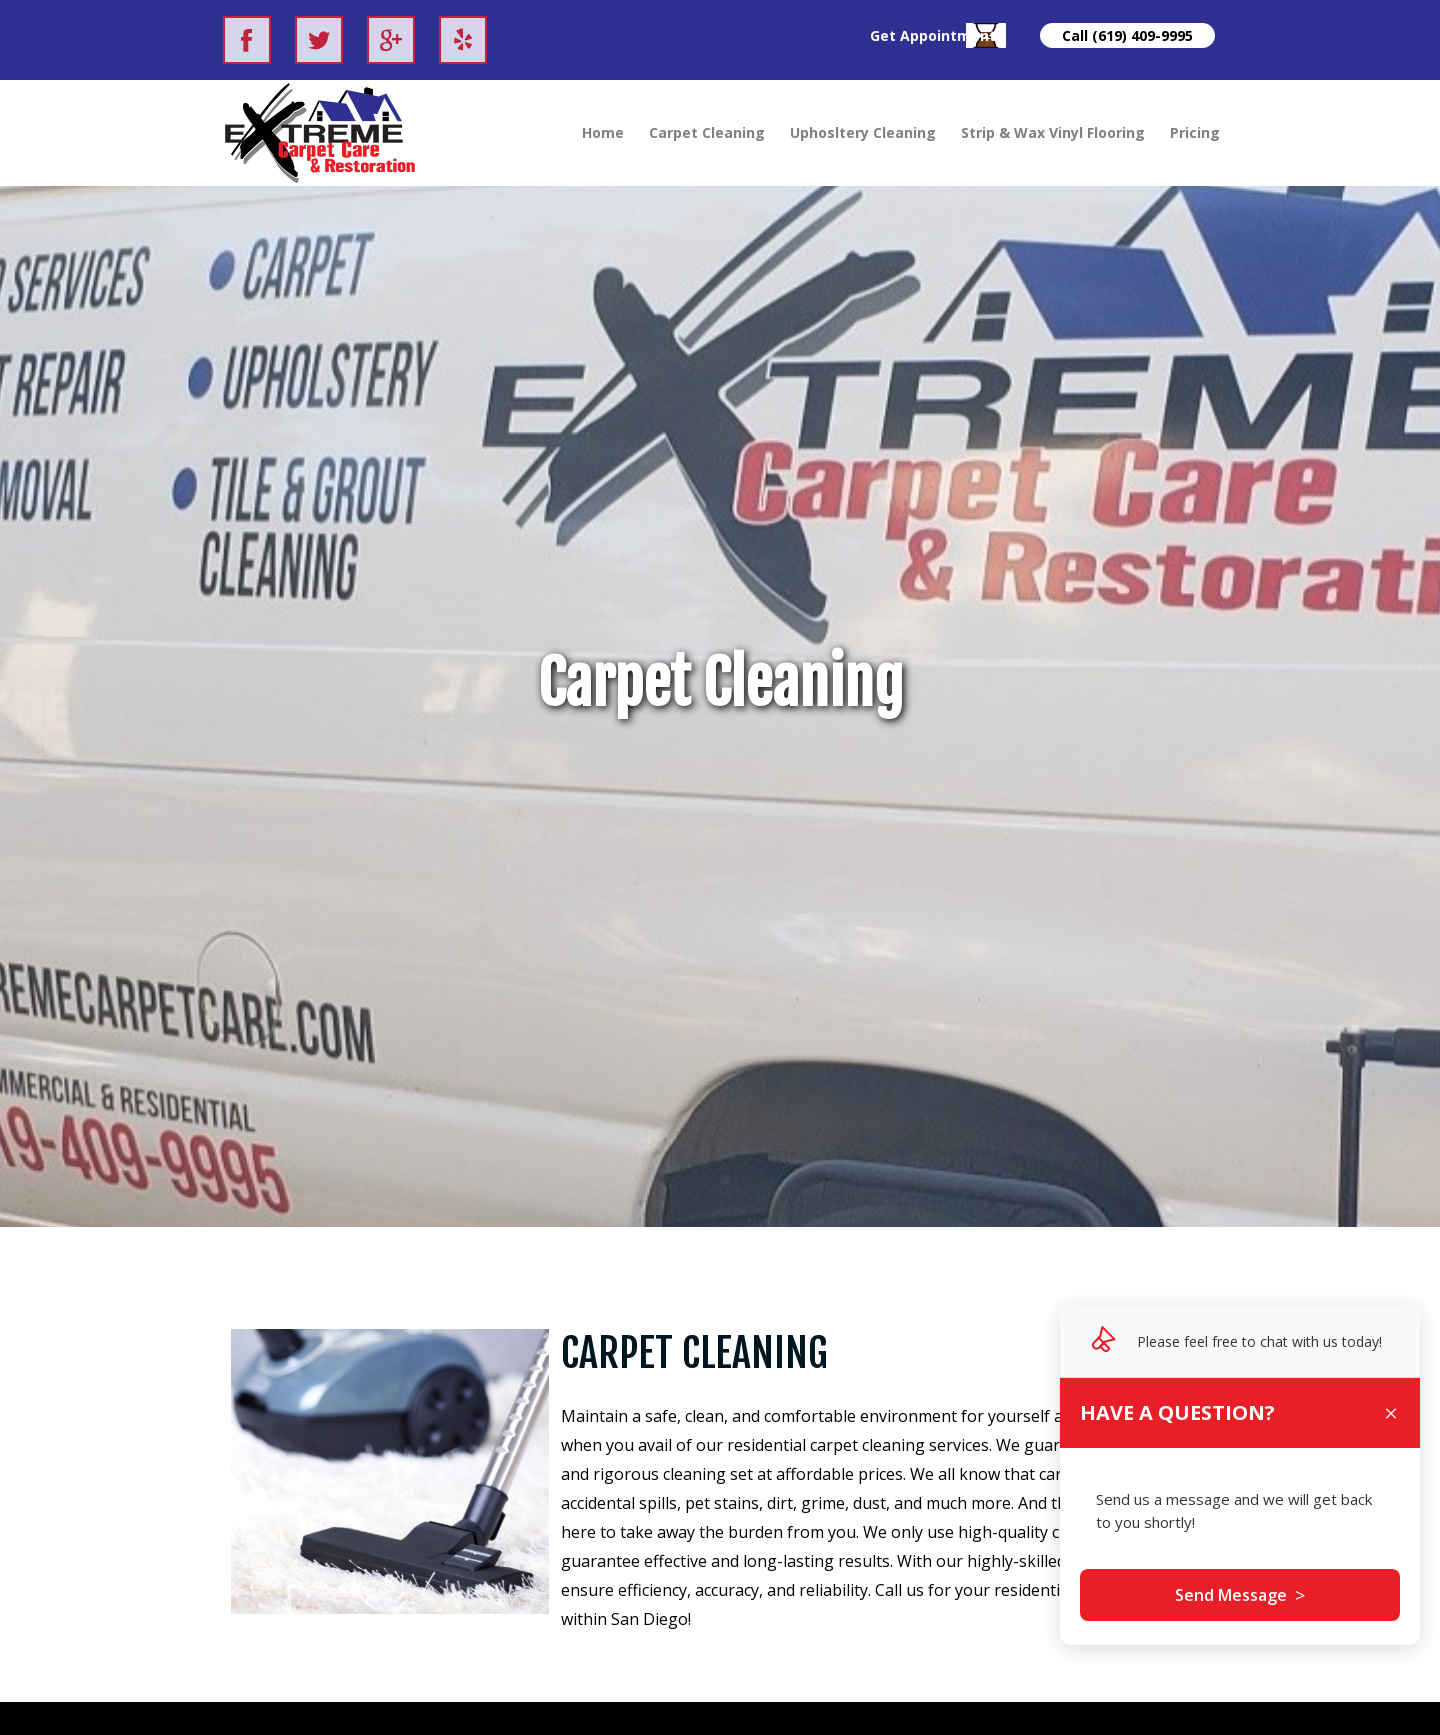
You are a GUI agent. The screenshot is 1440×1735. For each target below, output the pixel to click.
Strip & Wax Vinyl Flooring (1053, 132)
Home (603, 132)
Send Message (1240, 1595)
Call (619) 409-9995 (1127, 35)
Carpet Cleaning (707, 132)
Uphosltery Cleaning (863, 132)
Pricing (1195, 132)
